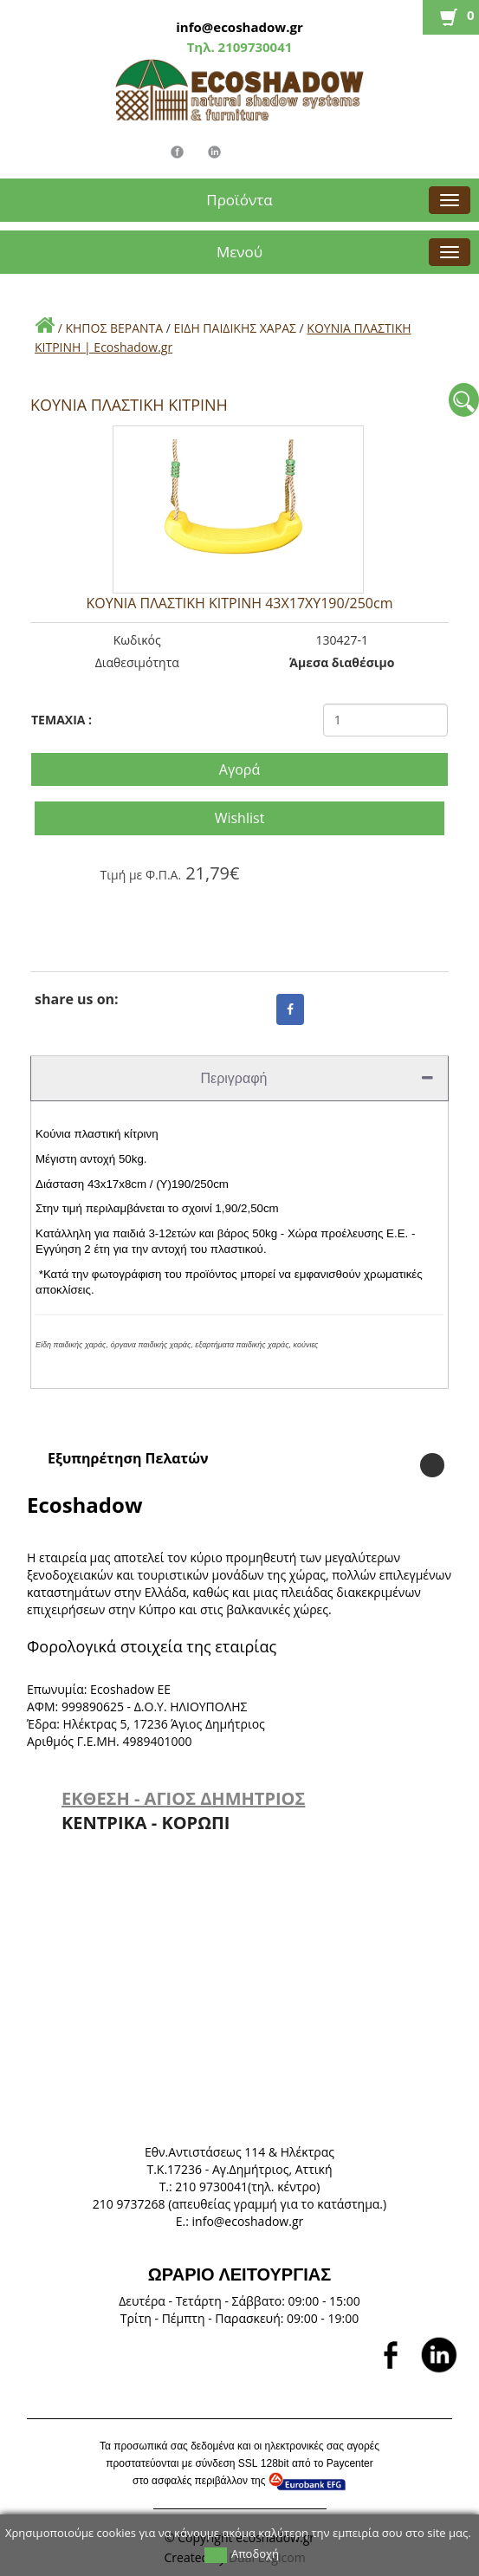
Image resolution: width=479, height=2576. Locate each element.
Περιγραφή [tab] (317, 1078)
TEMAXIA (61, 719)
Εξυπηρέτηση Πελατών (128, 1458)
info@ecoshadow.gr (239, 27)
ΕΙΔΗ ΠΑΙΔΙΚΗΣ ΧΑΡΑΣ (235, 328)
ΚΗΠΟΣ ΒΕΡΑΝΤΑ (114, 328)
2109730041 (254, 46)
